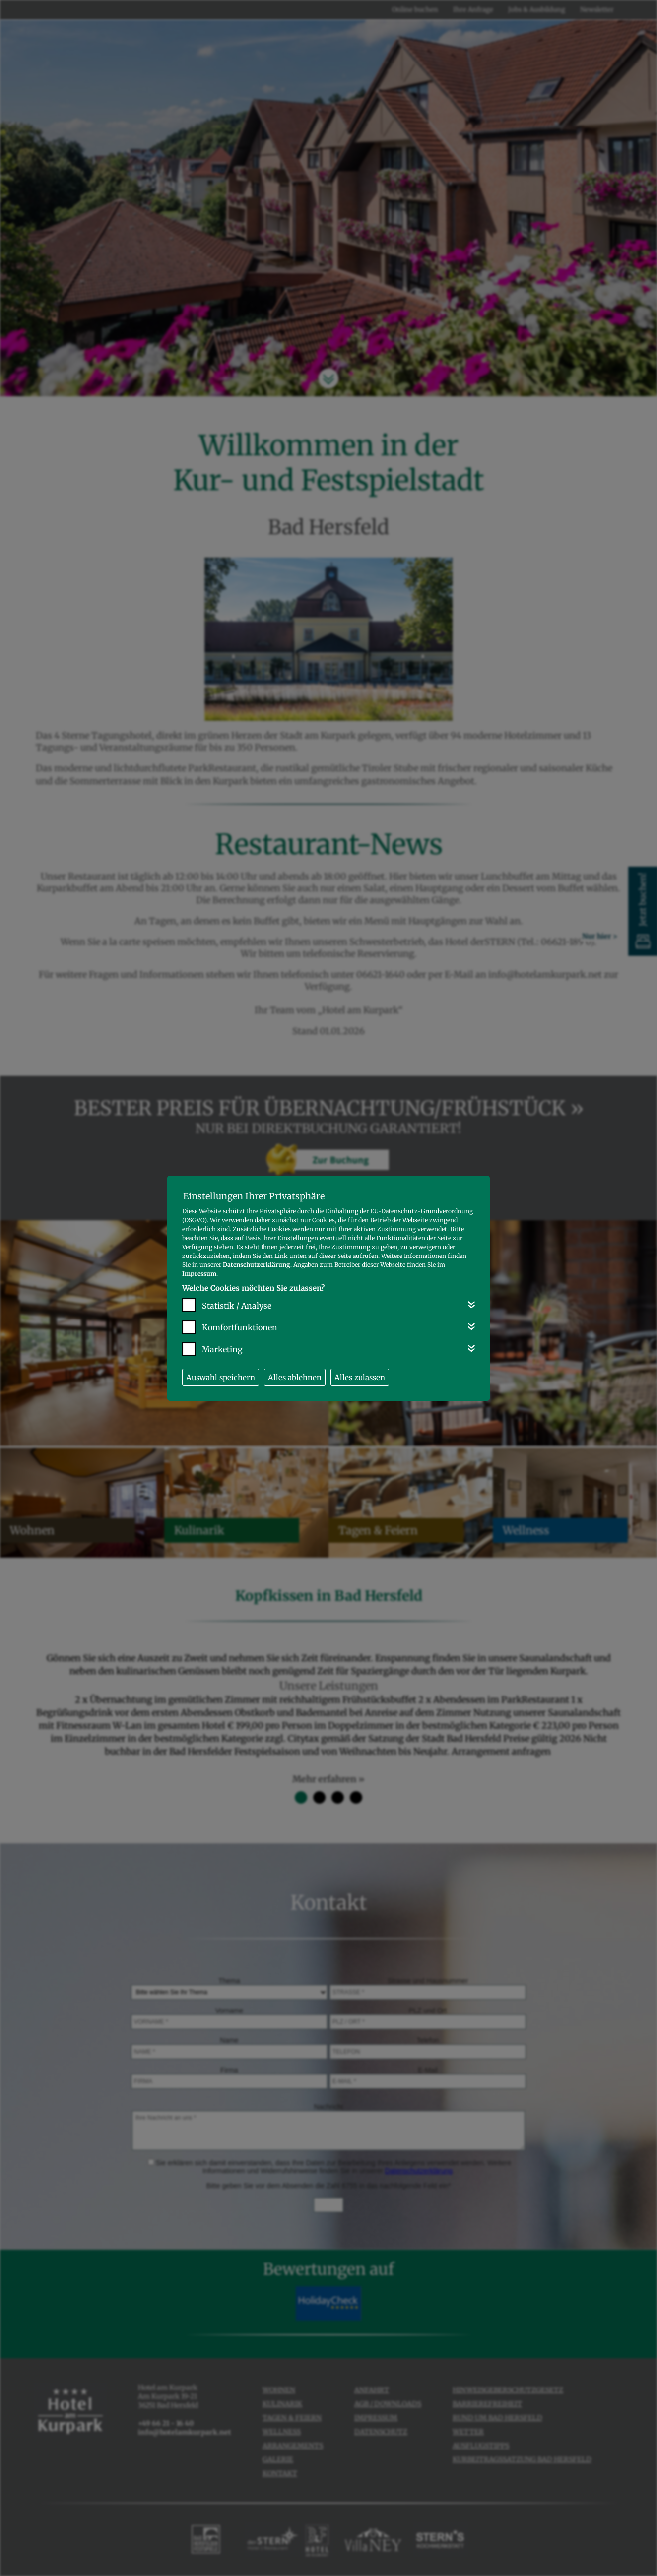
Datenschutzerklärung (256, 1264)
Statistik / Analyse (236, 1306)
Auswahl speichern (220, 1377)
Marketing (222, 1349)
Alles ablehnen (295, 1377)
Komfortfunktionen (239, 1327)
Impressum (199, 1273)
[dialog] (328, 1288)
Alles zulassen (359, 1377)
